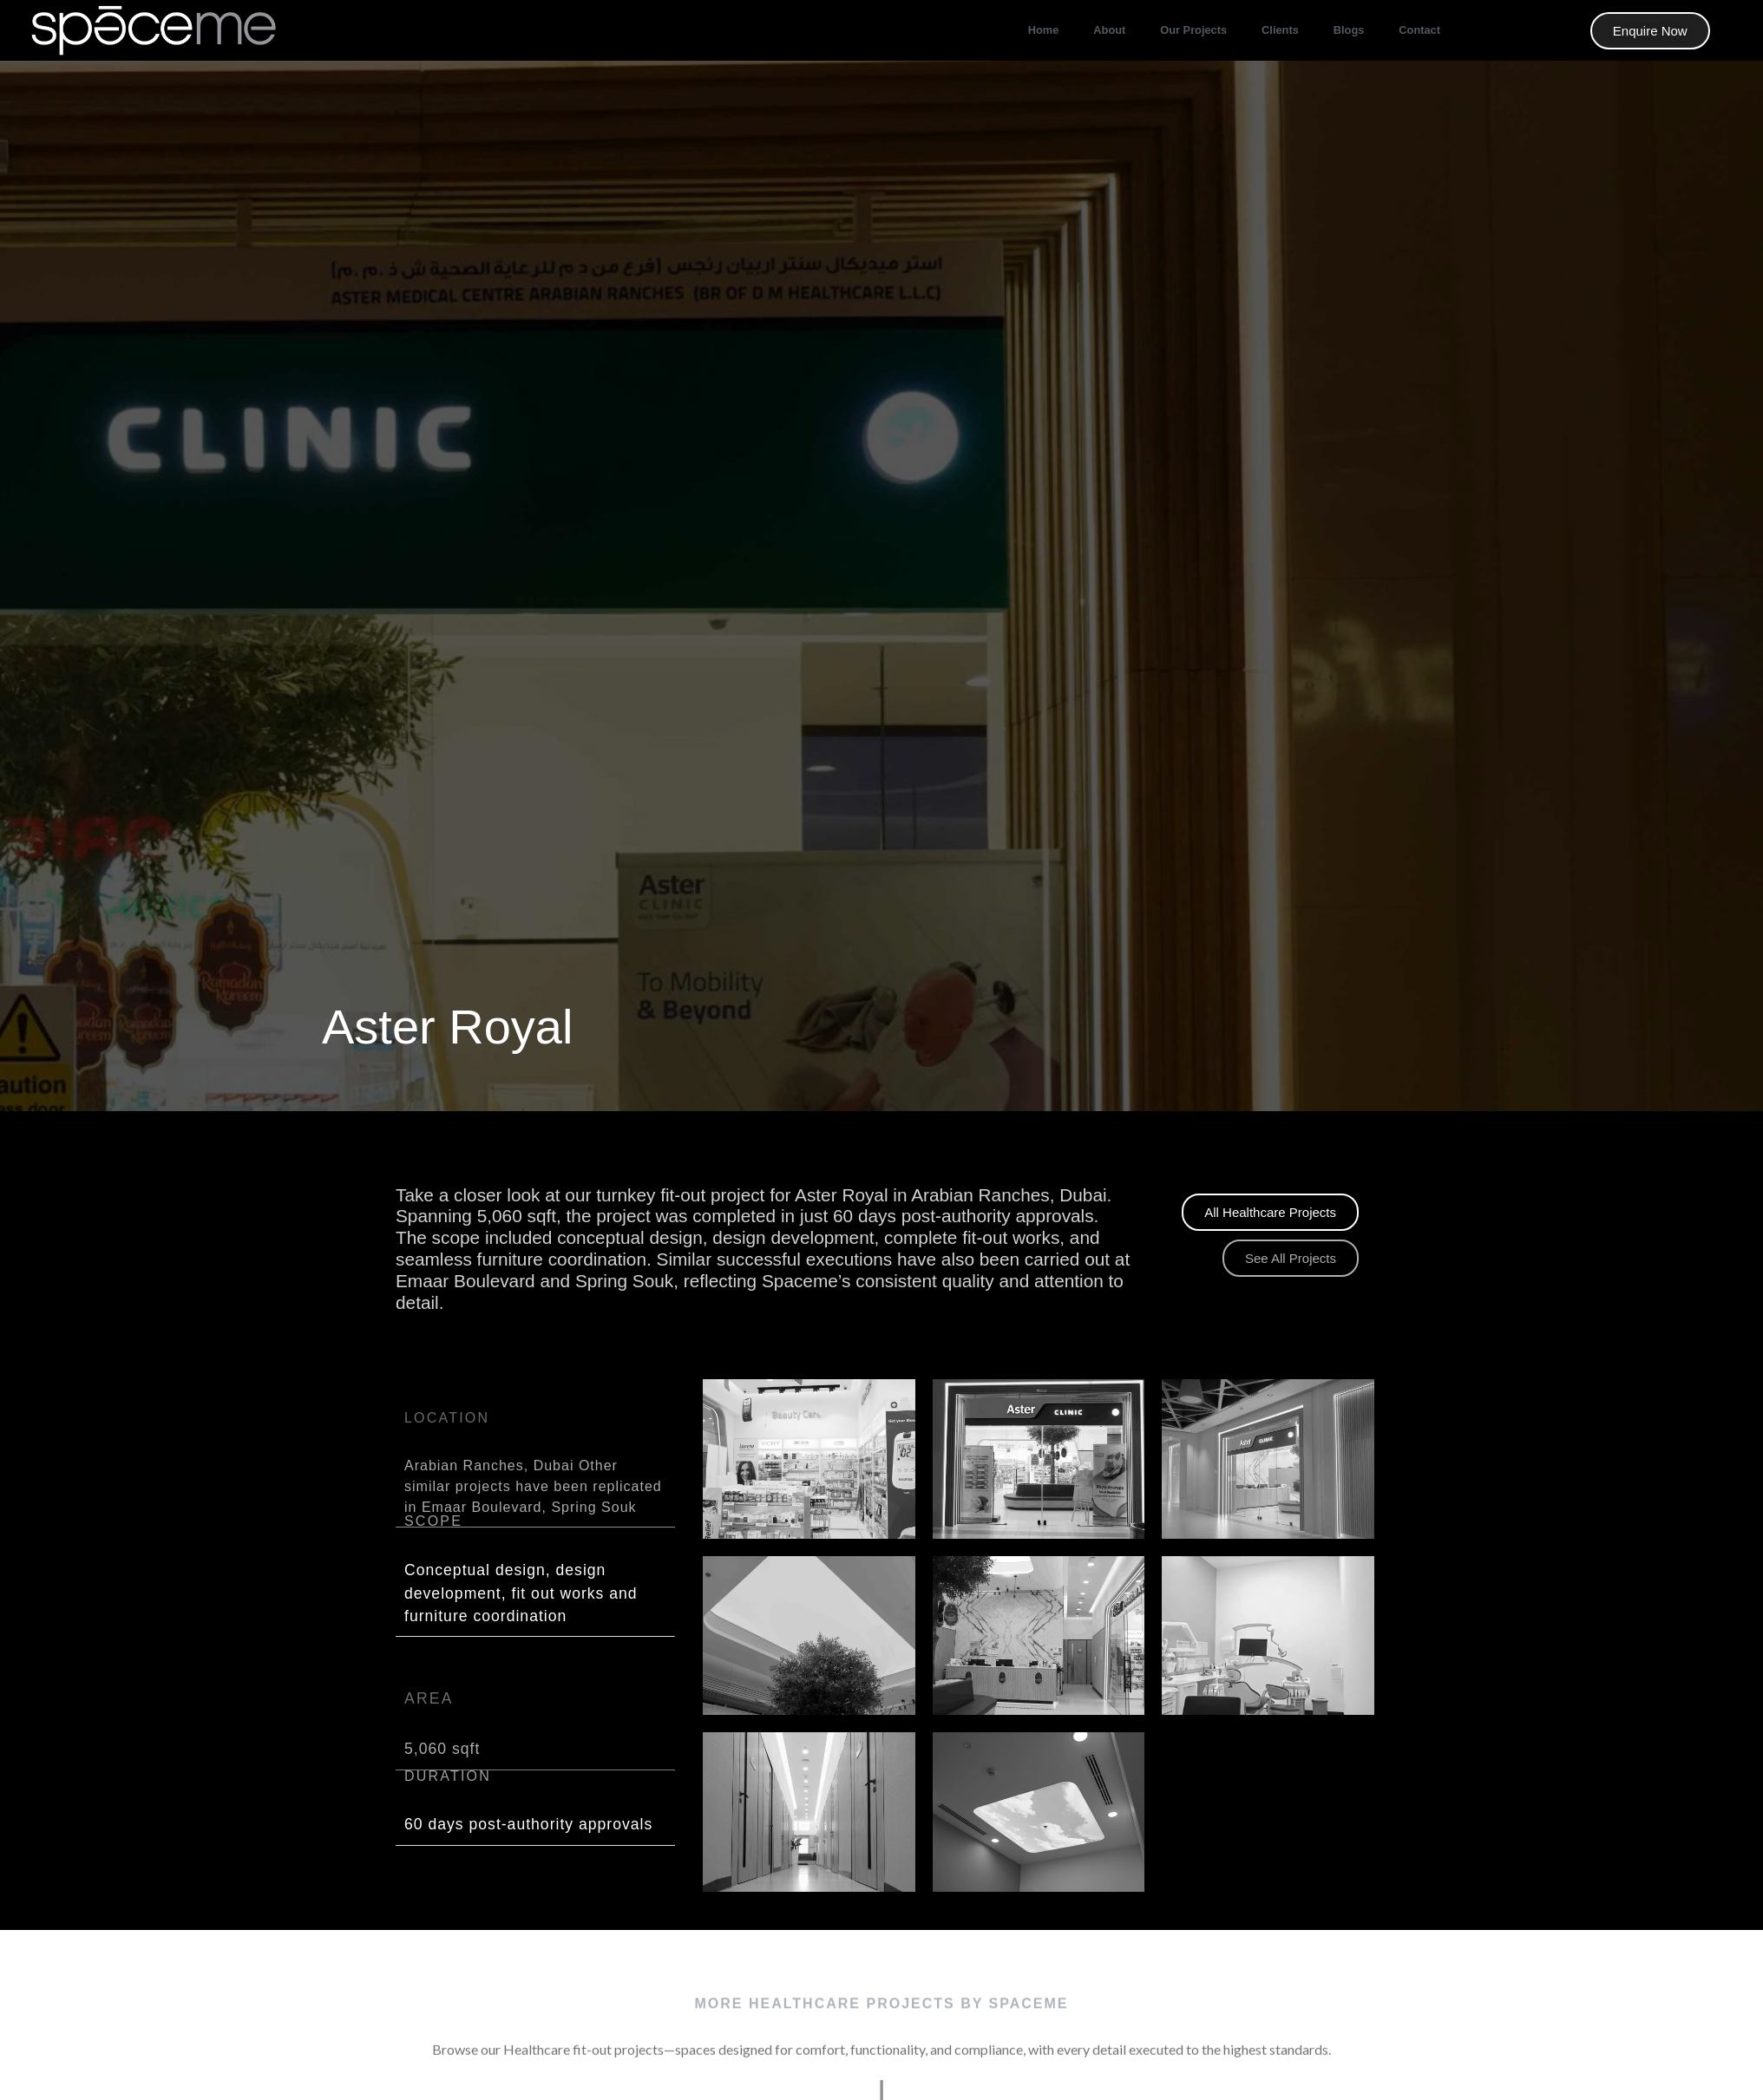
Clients (1280, 29)
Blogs (1349, 29)
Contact (1419, 29)
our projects (1193, 29)
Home (1043, 29)
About (1109, 29)
